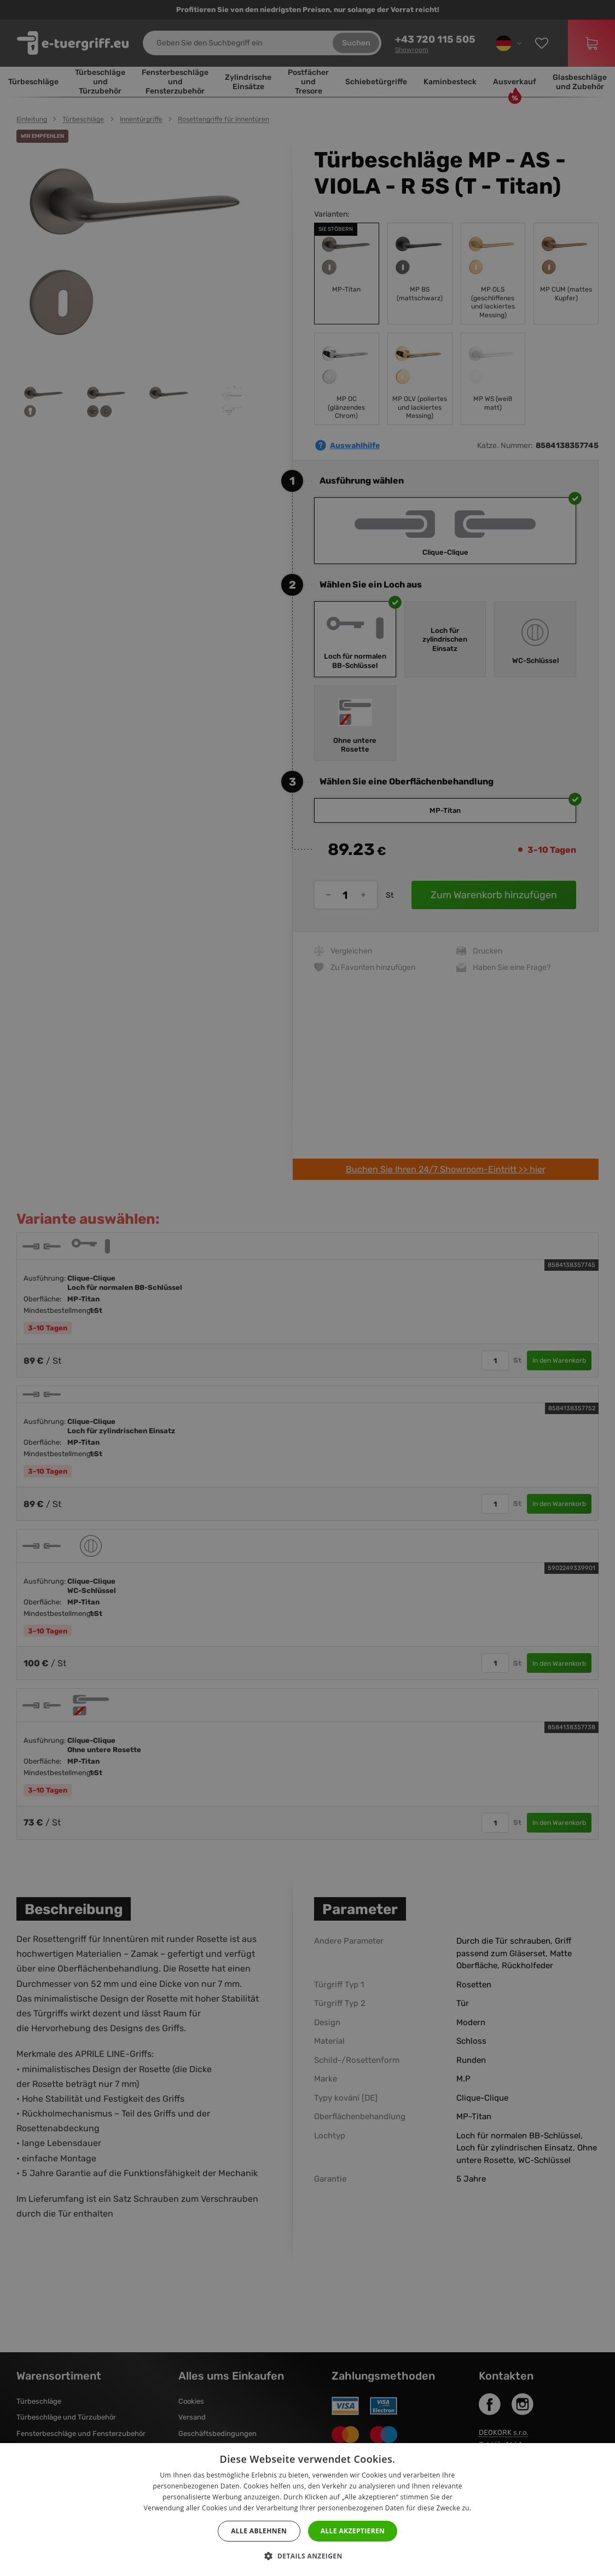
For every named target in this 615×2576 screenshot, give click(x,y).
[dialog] (307, 1288)
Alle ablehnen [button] (259, 2531)
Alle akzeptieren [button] (353, 2531)
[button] (307, 2556)
